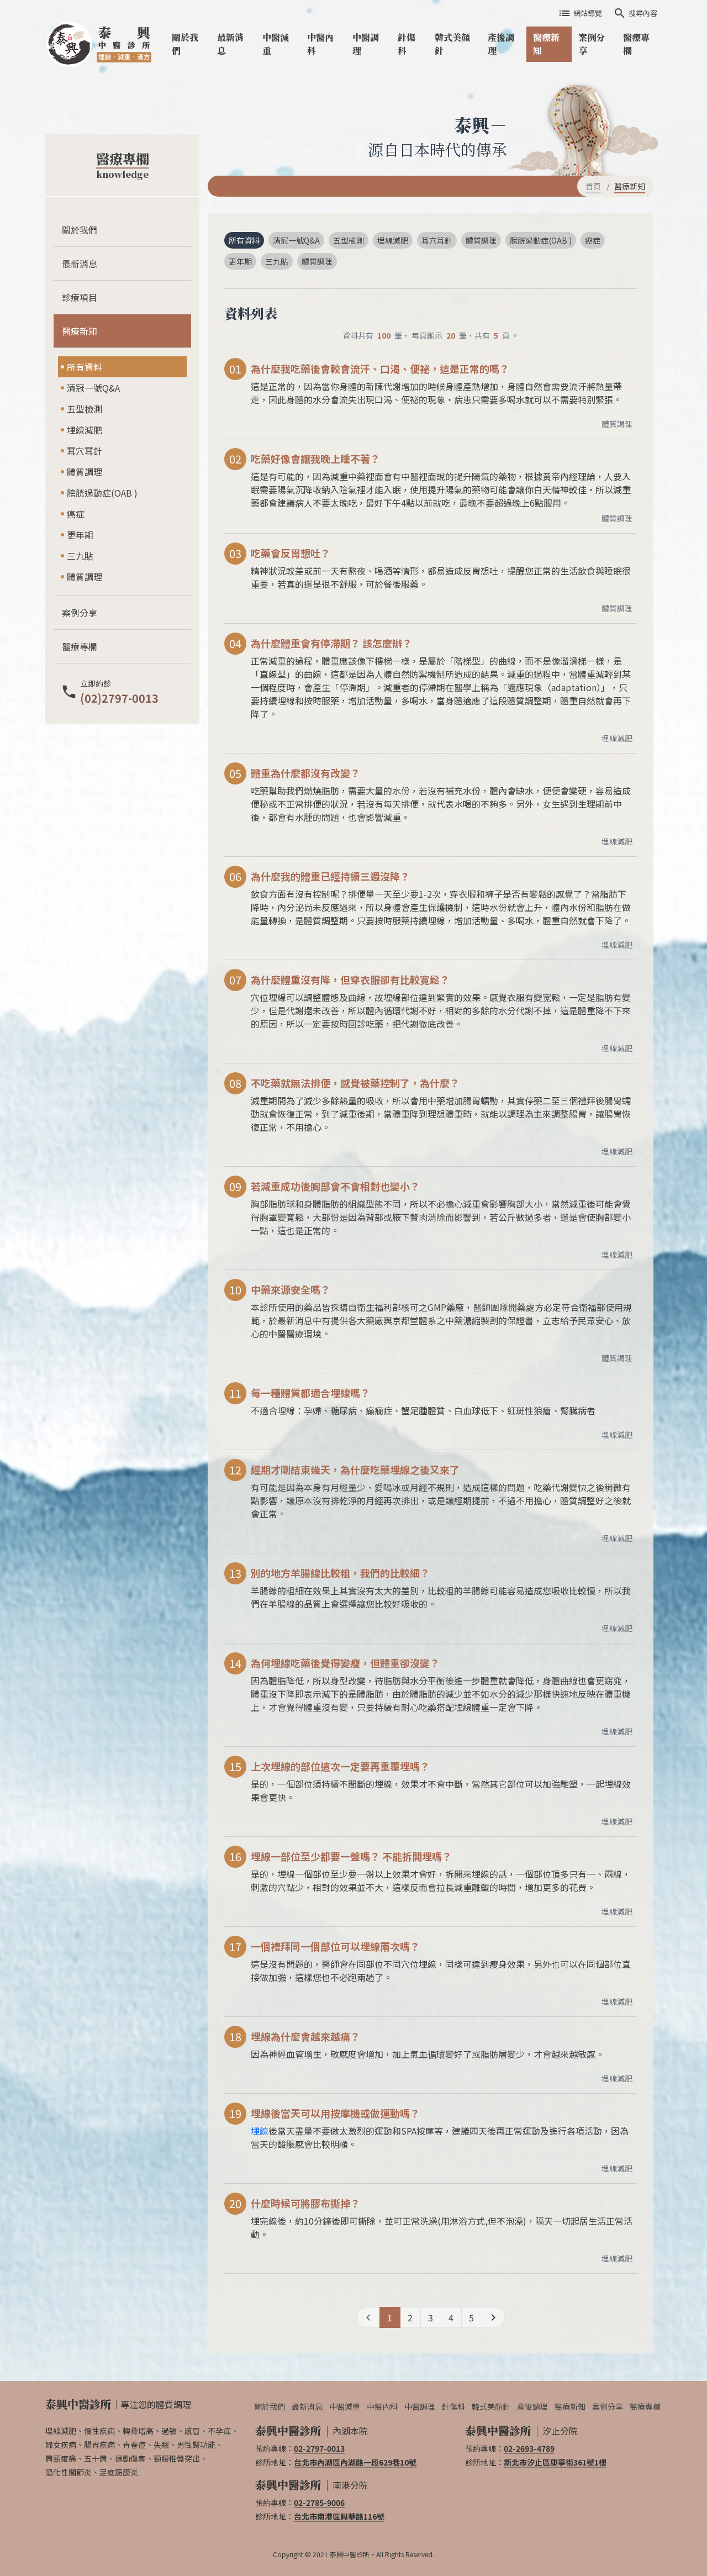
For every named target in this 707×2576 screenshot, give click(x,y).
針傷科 (406, 44)
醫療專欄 (636, 44)
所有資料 (84, 366)
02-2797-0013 (319, 2448)
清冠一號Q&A (93, 387)
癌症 (76, 513)
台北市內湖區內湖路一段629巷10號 (355, 2462)
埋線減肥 (84, 429)
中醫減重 (275, 44)
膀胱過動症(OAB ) (102, 492)
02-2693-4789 (529, 2448)
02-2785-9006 (319, 2502)
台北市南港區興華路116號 (339, 2516)
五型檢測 (84, 408)
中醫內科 (320, 44)
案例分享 (591, 44)
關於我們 (185, 44)
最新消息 (230, 44)
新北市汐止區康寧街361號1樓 (555, 2462)
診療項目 (79, 297)
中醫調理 (365, 44)
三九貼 (80, 555)
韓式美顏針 (452, 44)
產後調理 (501, 44)
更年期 (80, 534)
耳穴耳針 (84, 450)
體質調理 (84, 471)
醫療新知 (546, 44)
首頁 (593, 186)
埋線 (259, 2130)
